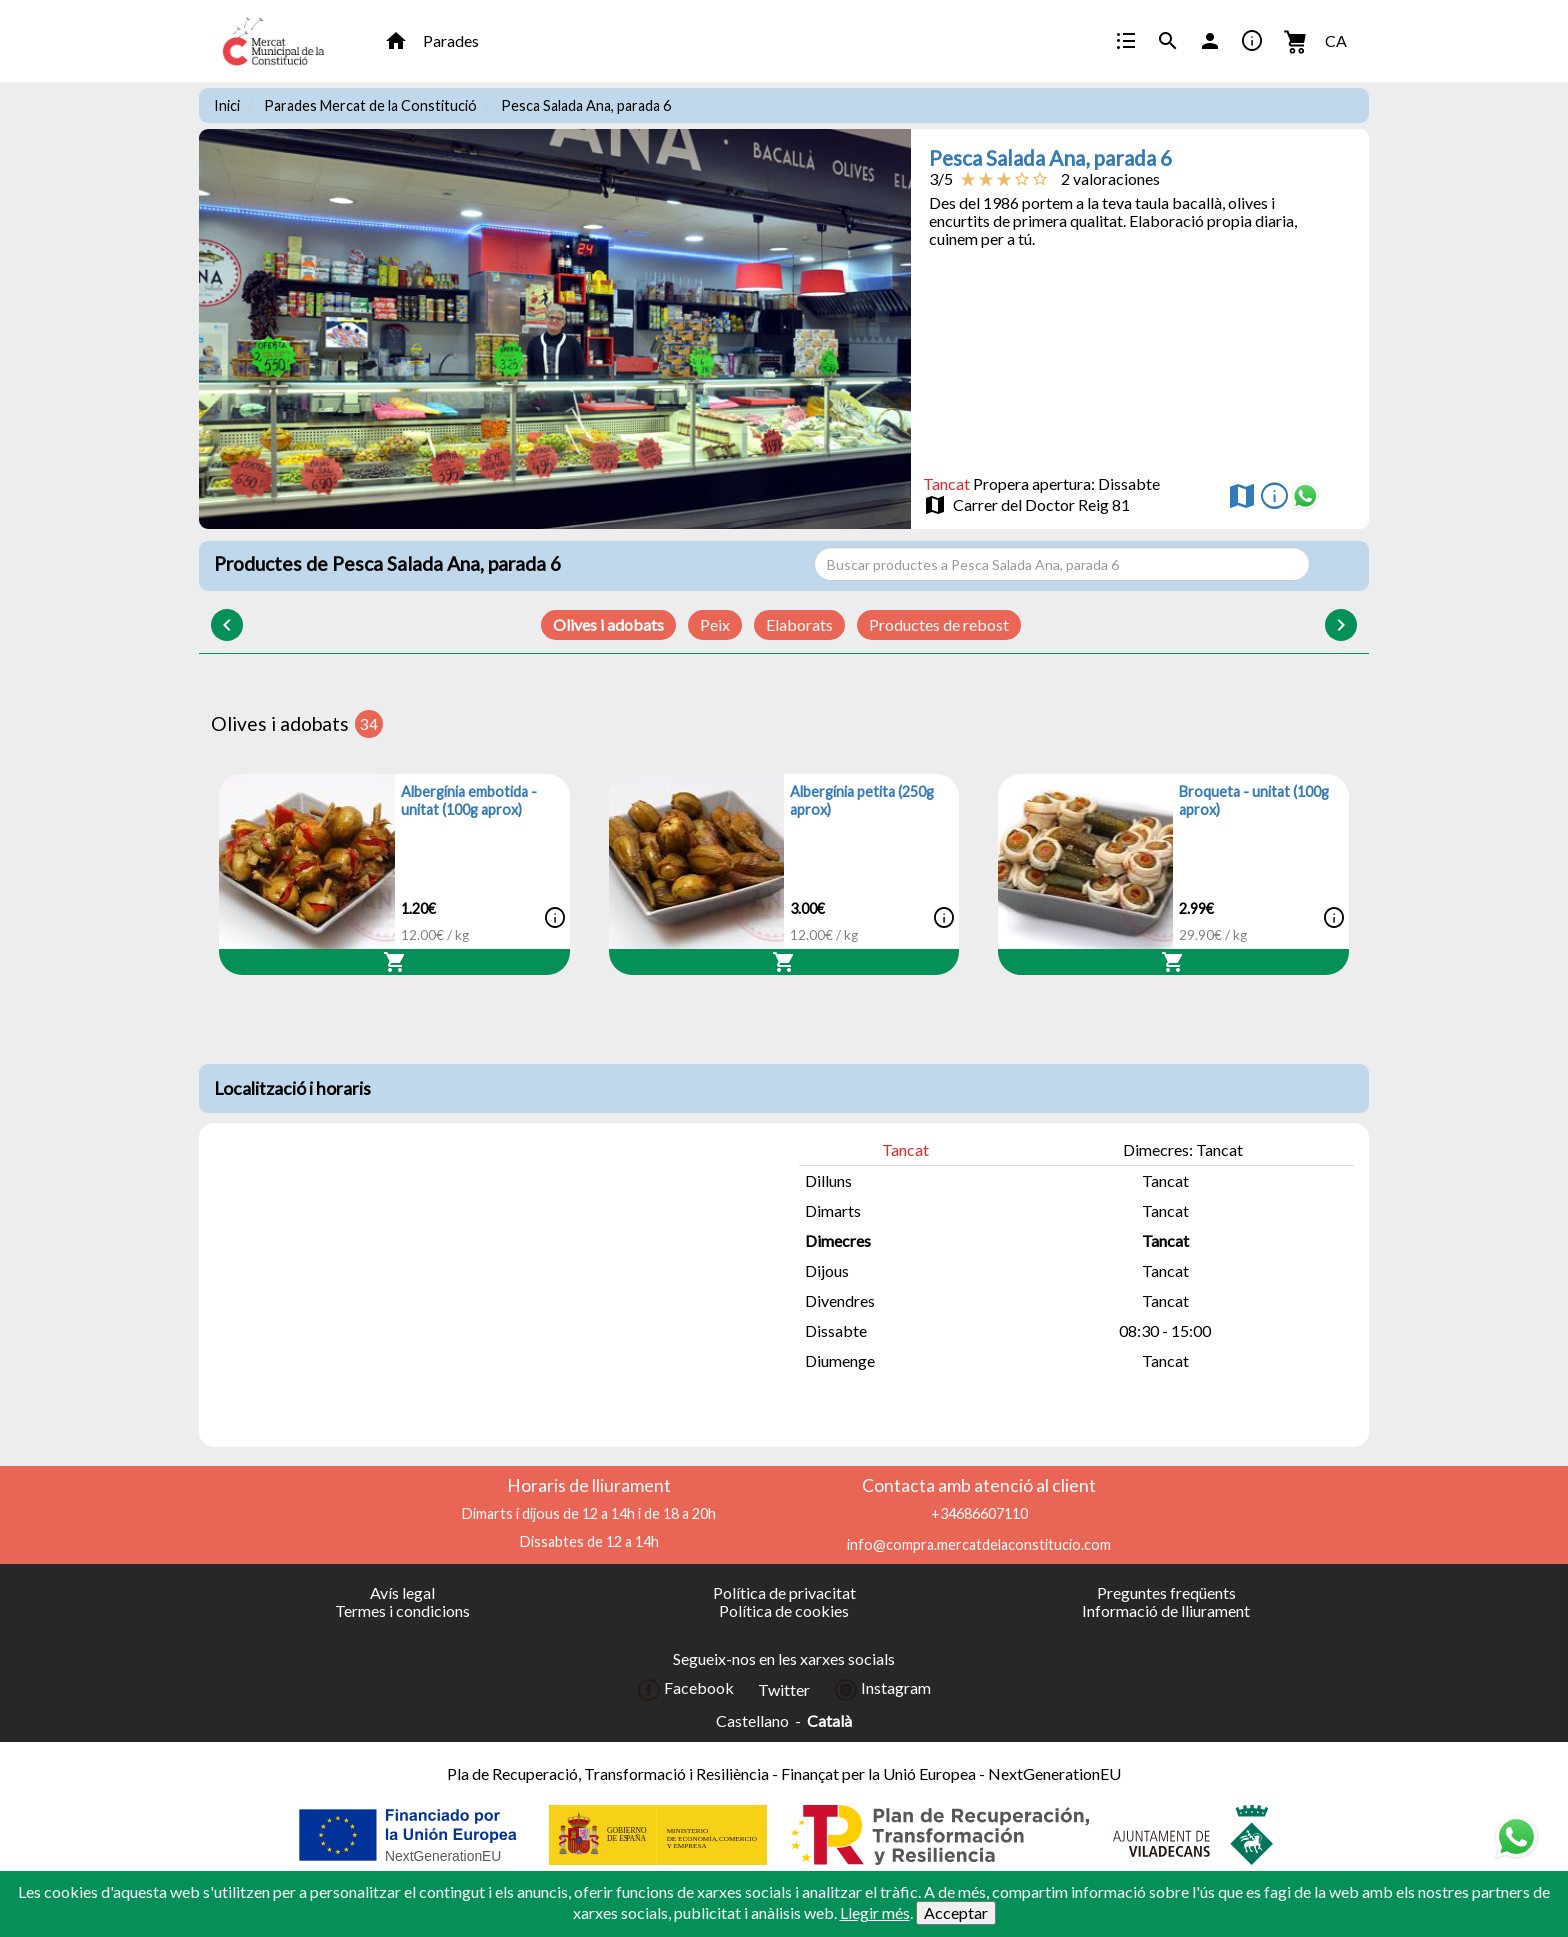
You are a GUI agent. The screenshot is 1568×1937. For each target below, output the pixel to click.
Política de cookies (784, 1610)
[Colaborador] (410, 1835)
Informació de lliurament (1166, 1610)
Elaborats (799, 624)
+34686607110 (979, 1513)
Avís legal (402, 1592)
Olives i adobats (608, 624)
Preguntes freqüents (1166, 1592)
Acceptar (956, 1912)
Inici (227, 105)
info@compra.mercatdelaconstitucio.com (979, 1544)
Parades (451, 40)
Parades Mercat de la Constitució (370, 105)
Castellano (752, 1721)
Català (829, 1721)
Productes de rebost (939, 624)
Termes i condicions (402, 1610)
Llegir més (875, 1912)
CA (1336, 40)
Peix (715, 624)
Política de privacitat (784, 1592)
